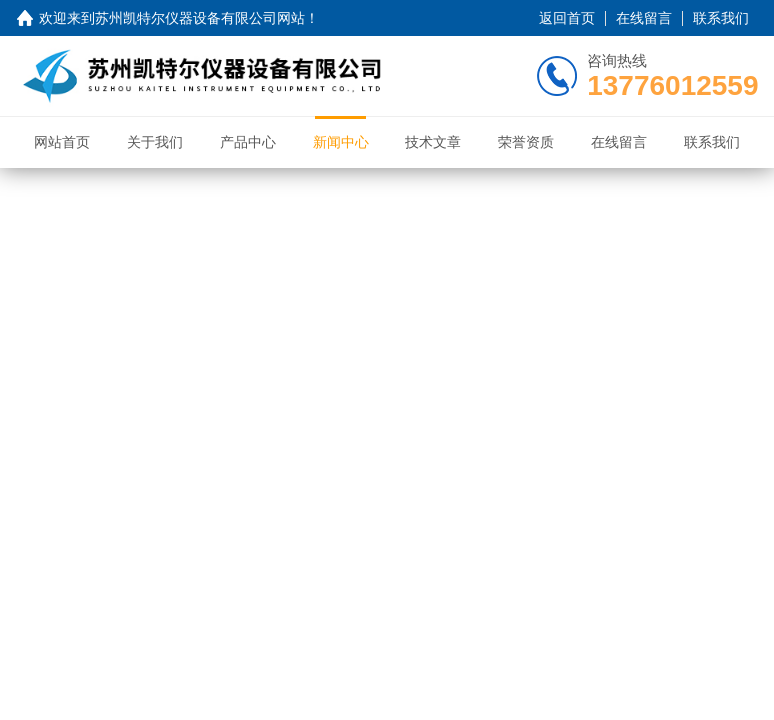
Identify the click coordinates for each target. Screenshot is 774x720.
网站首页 (62, 142)
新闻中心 (341, 142)
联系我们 (721, 18)
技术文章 (433, 142)
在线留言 (644, 18)
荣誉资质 (526, 142)
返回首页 (567, 18)
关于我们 (155, 142)
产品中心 (248, 142)
